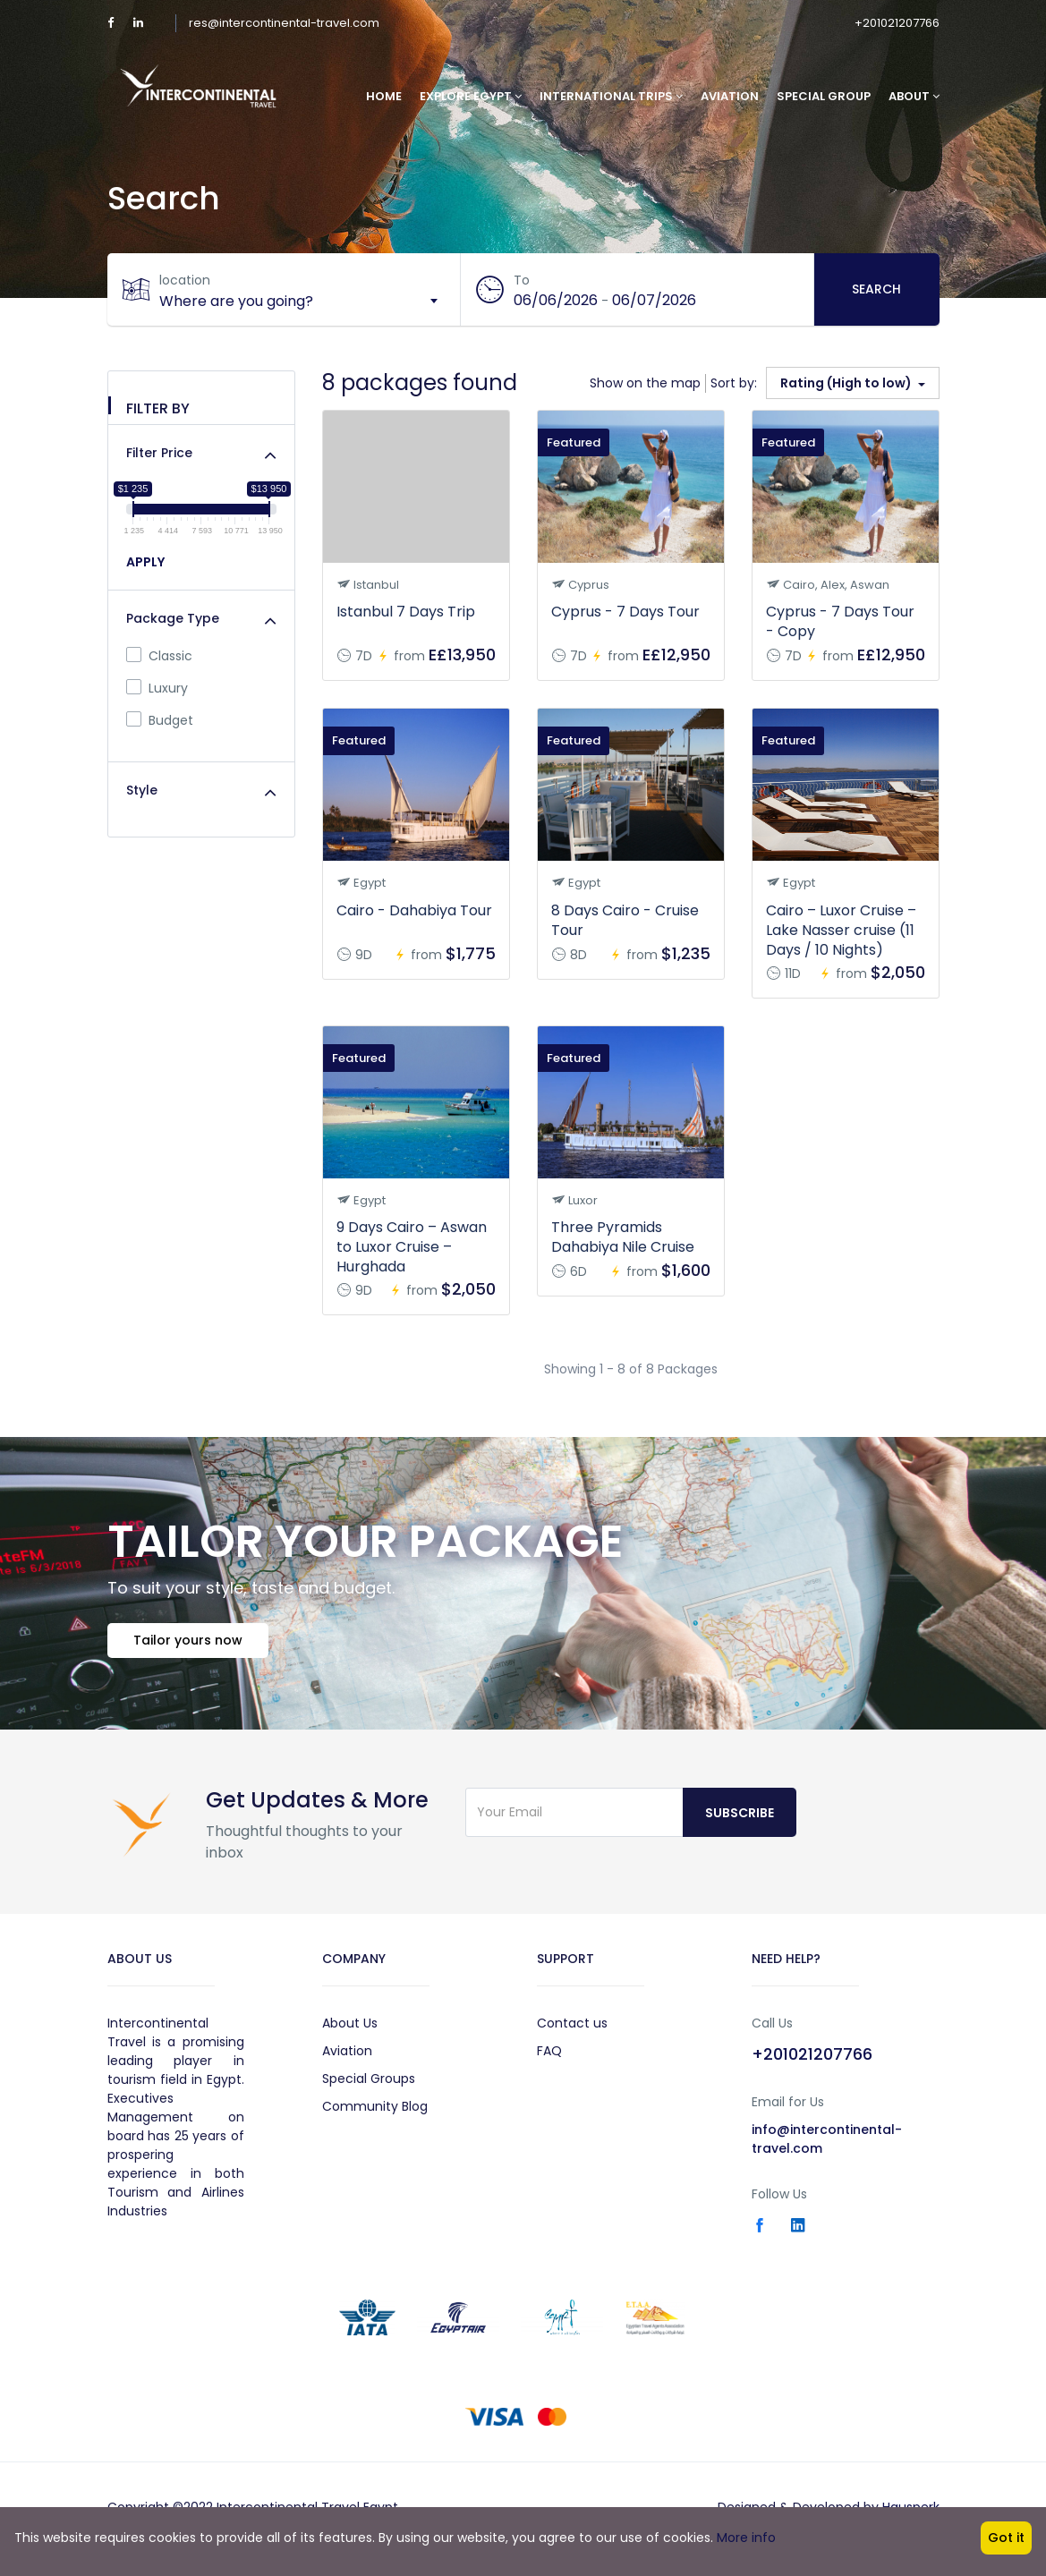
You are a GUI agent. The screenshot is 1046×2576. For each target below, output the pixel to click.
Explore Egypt (471, 96)
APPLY (145, 562)
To (522, 280)
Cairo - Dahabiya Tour (414, 910)
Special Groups (368, 2084)
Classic (159, 656)
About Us (350, 2028)
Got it (1006, 2537)
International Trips (611, 96)
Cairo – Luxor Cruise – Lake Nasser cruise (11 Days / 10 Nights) (841, 930)
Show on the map (645, 383)
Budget (159, 720)
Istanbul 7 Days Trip (405, 611)
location (186, 280)
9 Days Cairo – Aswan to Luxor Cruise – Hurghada (411, 1247)
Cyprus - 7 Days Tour (625, 611)
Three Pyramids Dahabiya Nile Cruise (622, 1237)
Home (384, 96)
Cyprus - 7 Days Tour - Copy (840, 621)
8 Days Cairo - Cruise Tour (625, 920)
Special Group (824, 96)
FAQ (549, 2056)
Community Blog (375, 2112)
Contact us (572, 2028)
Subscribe (739, 1818)
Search (876, 289)
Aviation (730, 96)
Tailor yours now (193, 1645)
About (914, 96)
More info (746, 2537)
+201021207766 (897, 22)
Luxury (157, 688)
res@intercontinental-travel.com (284, 22)
